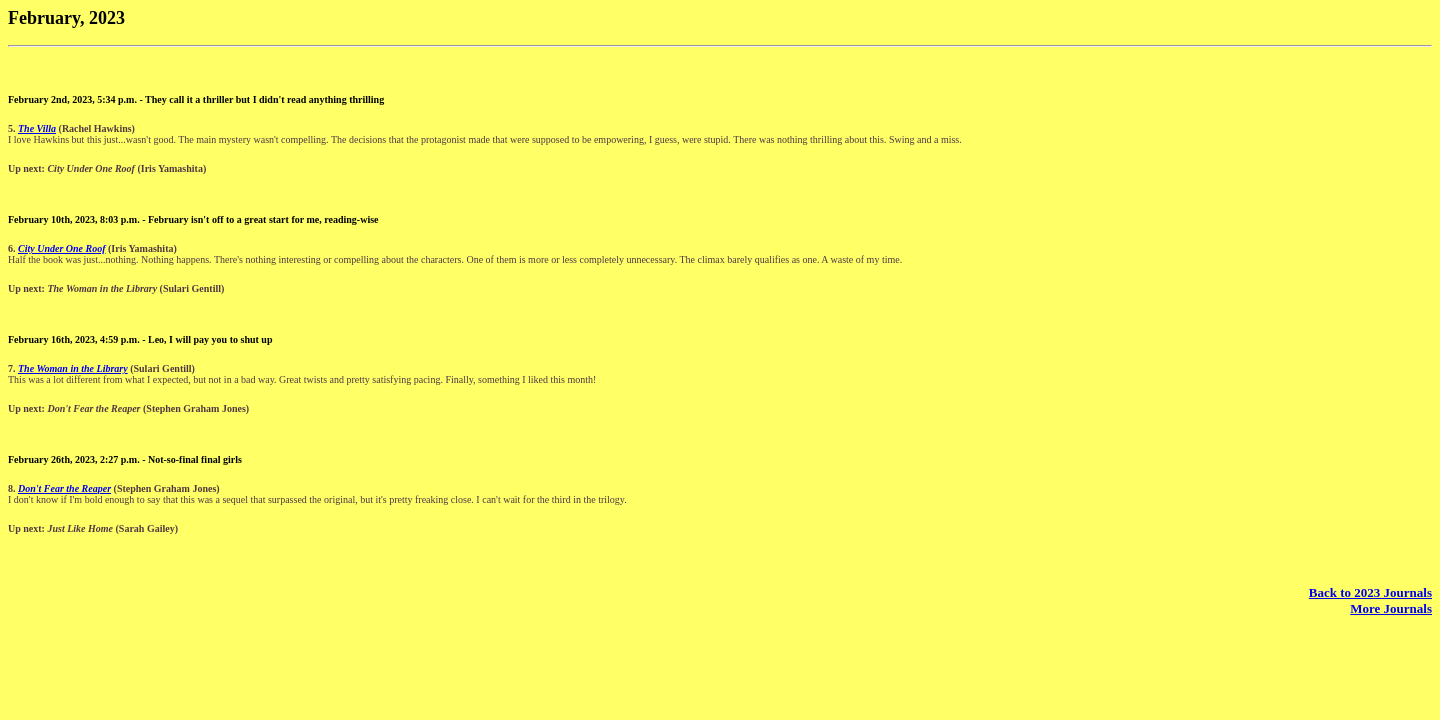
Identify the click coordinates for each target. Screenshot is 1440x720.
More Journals (1391, 608)
